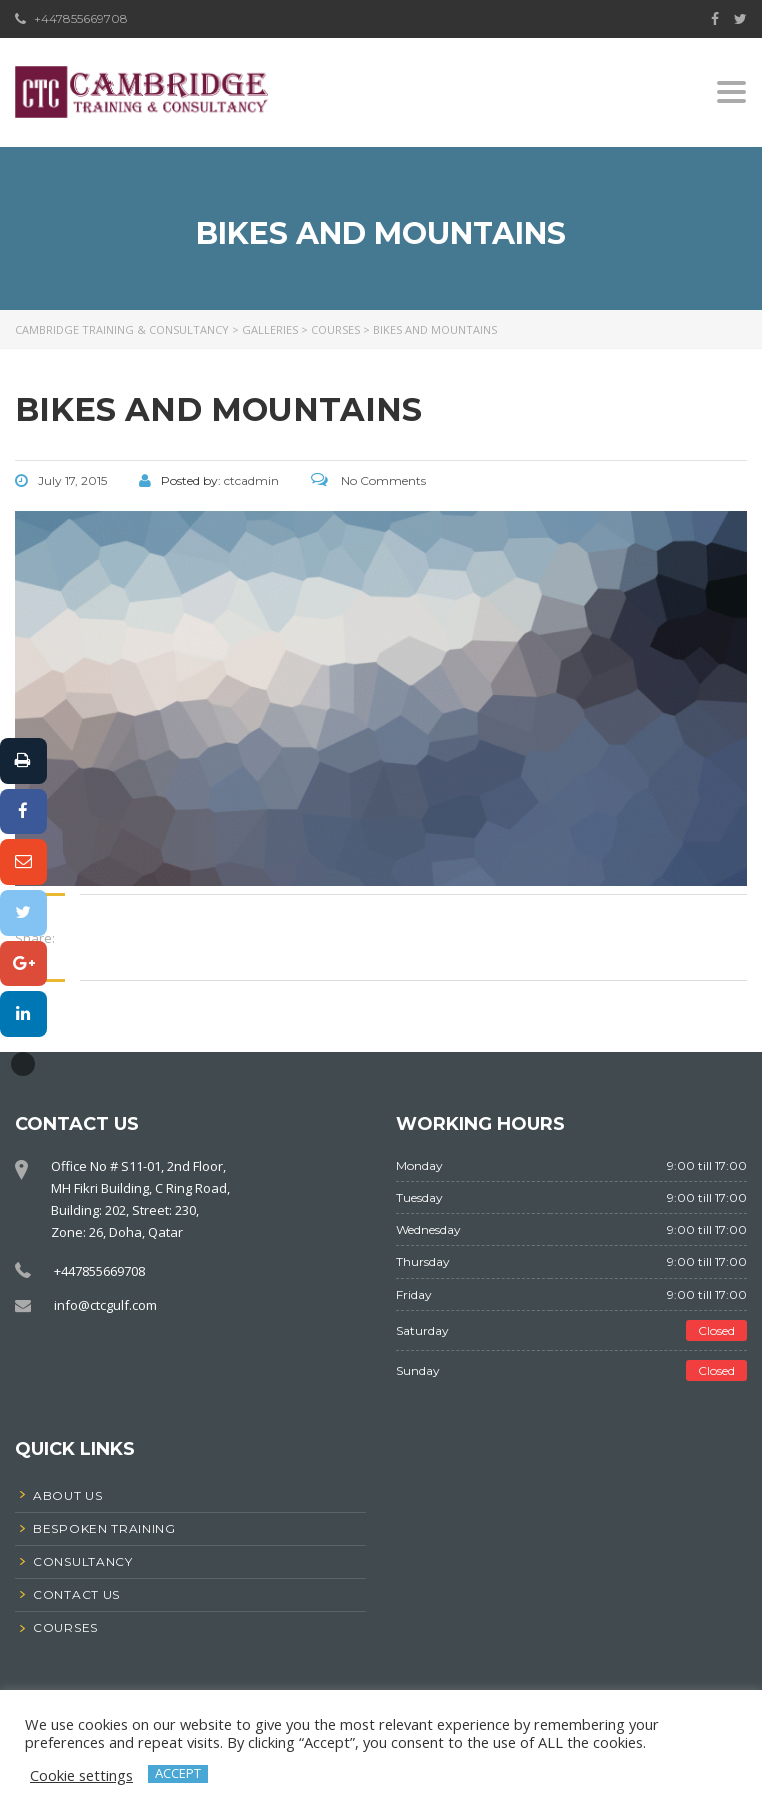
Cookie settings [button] (81, 1775)
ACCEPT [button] (178, 1773)
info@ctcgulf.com (105, 1305)
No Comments (368, 480)
